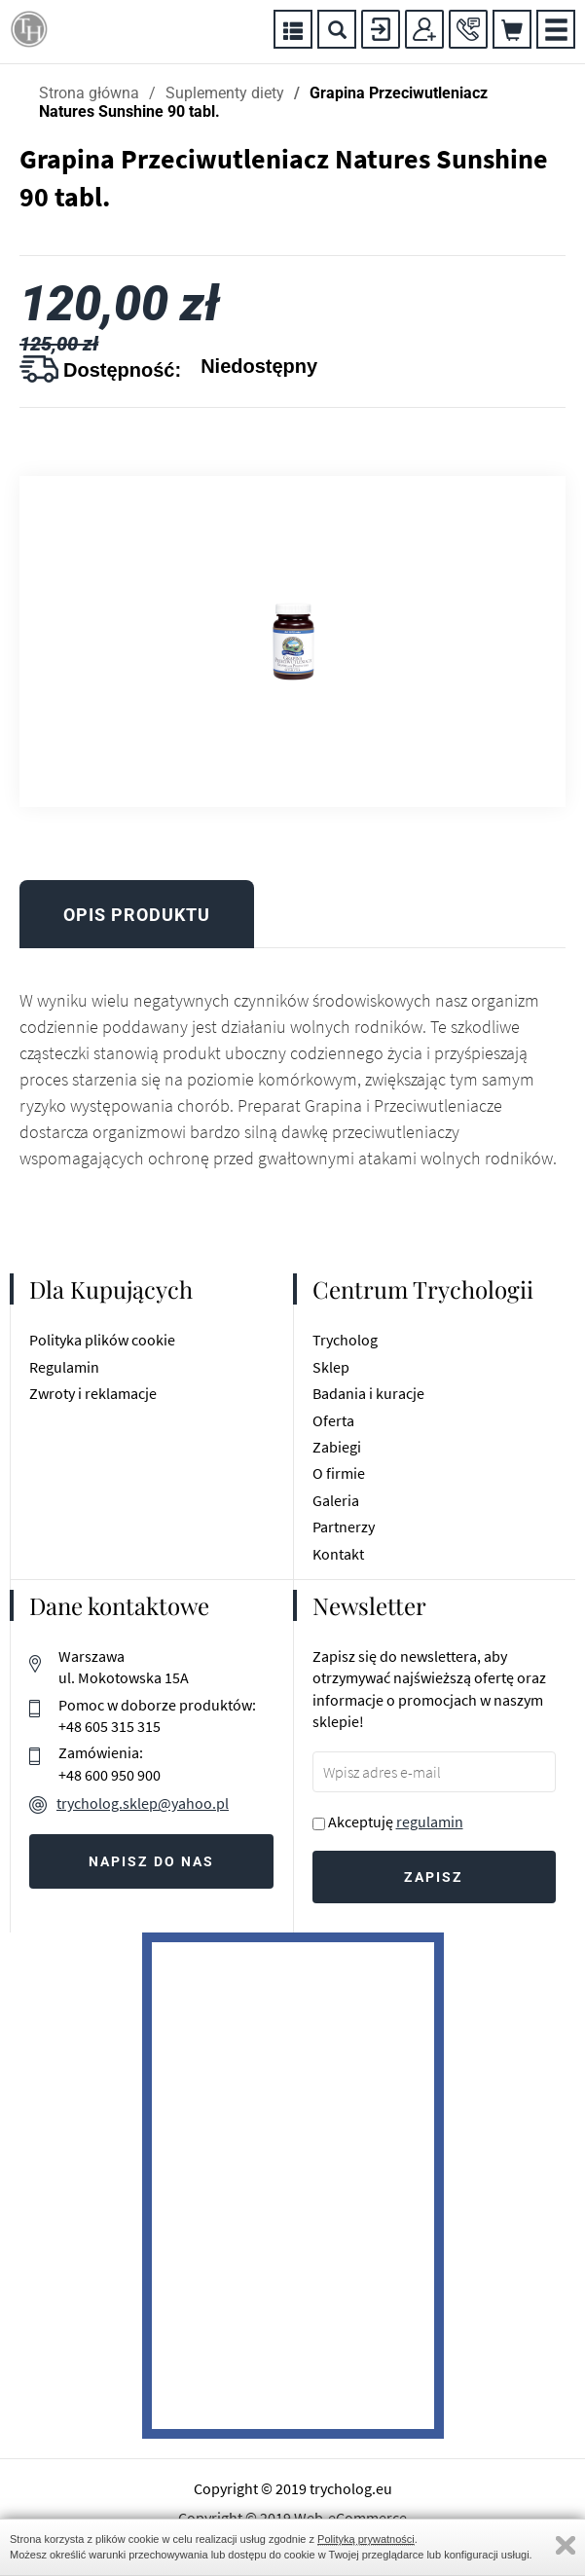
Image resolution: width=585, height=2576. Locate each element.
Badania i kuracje (368, 1393)
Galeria (335, 1500)
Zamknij (565, 2545)
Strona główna (89, 93)
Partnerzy (343, 1526)
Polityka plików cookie (102, 1339)
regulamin (429, 1821)
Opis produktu (136, 914)
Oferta (333, 1420)
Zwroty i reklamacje (93, 1393)
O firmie (338, 1473)
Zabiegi (336, 1446)
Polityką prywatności (366, 2539)
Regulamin (64, 1367)
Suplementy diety (224, 93)
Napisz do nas (151, 1861)
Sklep (330, 1367)
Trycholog (345, 1339)
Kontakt (338, 1554)
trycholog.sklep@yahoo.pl (142, 1803)
